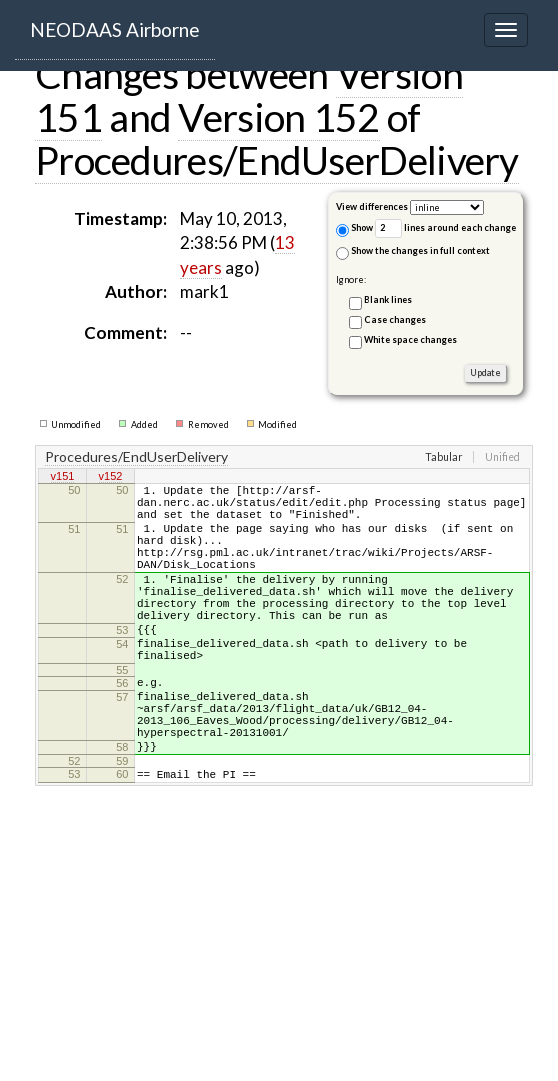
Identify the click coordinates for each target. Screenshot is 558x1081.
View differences (372, 206)
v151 (63, 478)
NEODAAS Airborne (115, 29)
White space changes (410, 339)
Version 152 (278, 117)
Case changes (395, 319)
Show (354, 229)
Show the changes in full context (413, 252)
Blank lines (388, 299)
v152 (111, 478)
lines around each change (445, 228)
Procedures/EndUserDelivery (277, 160)
